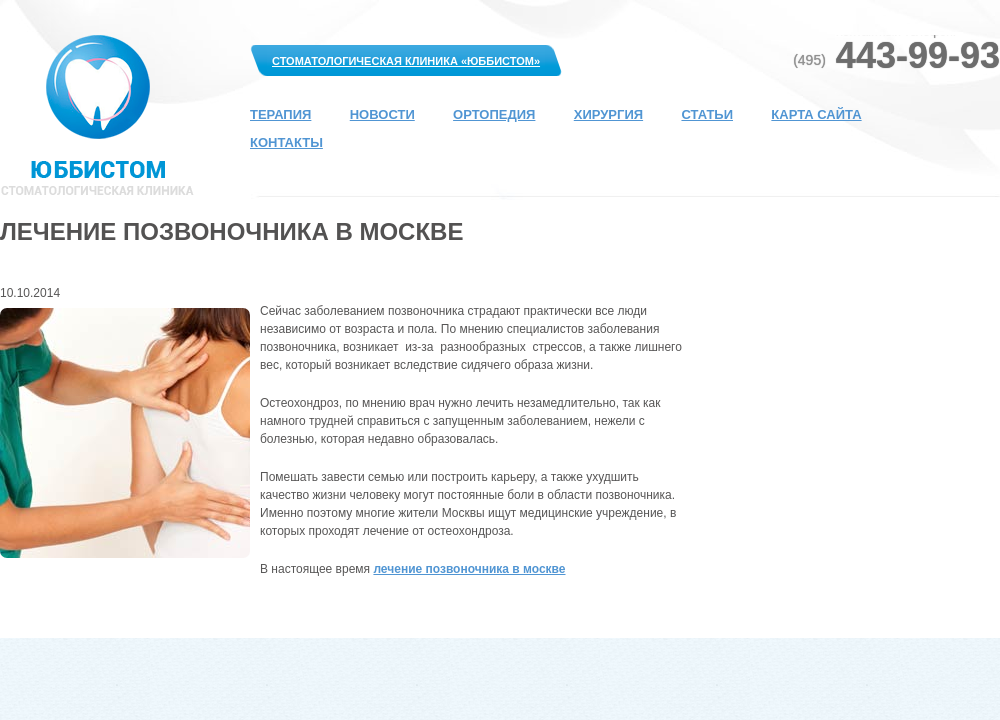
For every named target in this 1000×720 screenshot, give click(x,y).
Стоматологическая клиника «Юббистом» (406, 61)
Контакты (286, 142)
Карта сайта (816, 114)
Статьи (707, 114)
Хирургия (608, 114)
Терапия (280, 114)
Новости (382, 114)
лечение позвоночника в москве (469, 569)
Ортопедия (494, 114)
